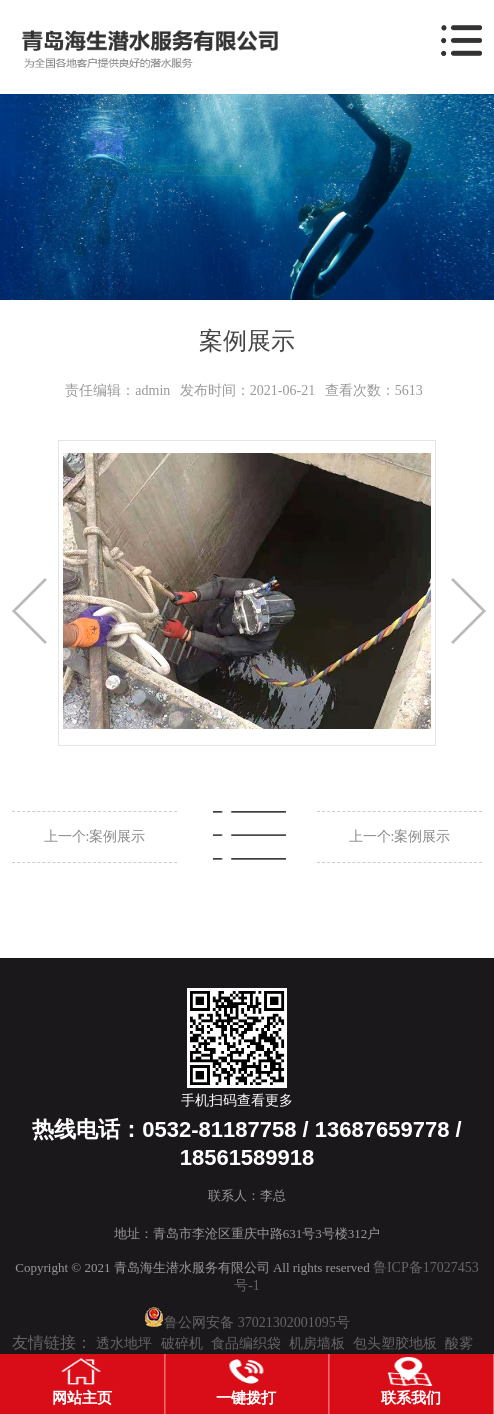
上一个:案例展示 (95, 836)
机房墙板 (317, 1343)
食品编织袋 (246, 1343)
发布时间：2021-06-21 (247, 390)
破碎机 (182, 1343)
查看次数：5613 (374, 390)
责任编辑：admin (117, 390)
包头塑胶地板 (395, 1343)
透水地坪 (124, 1343)
